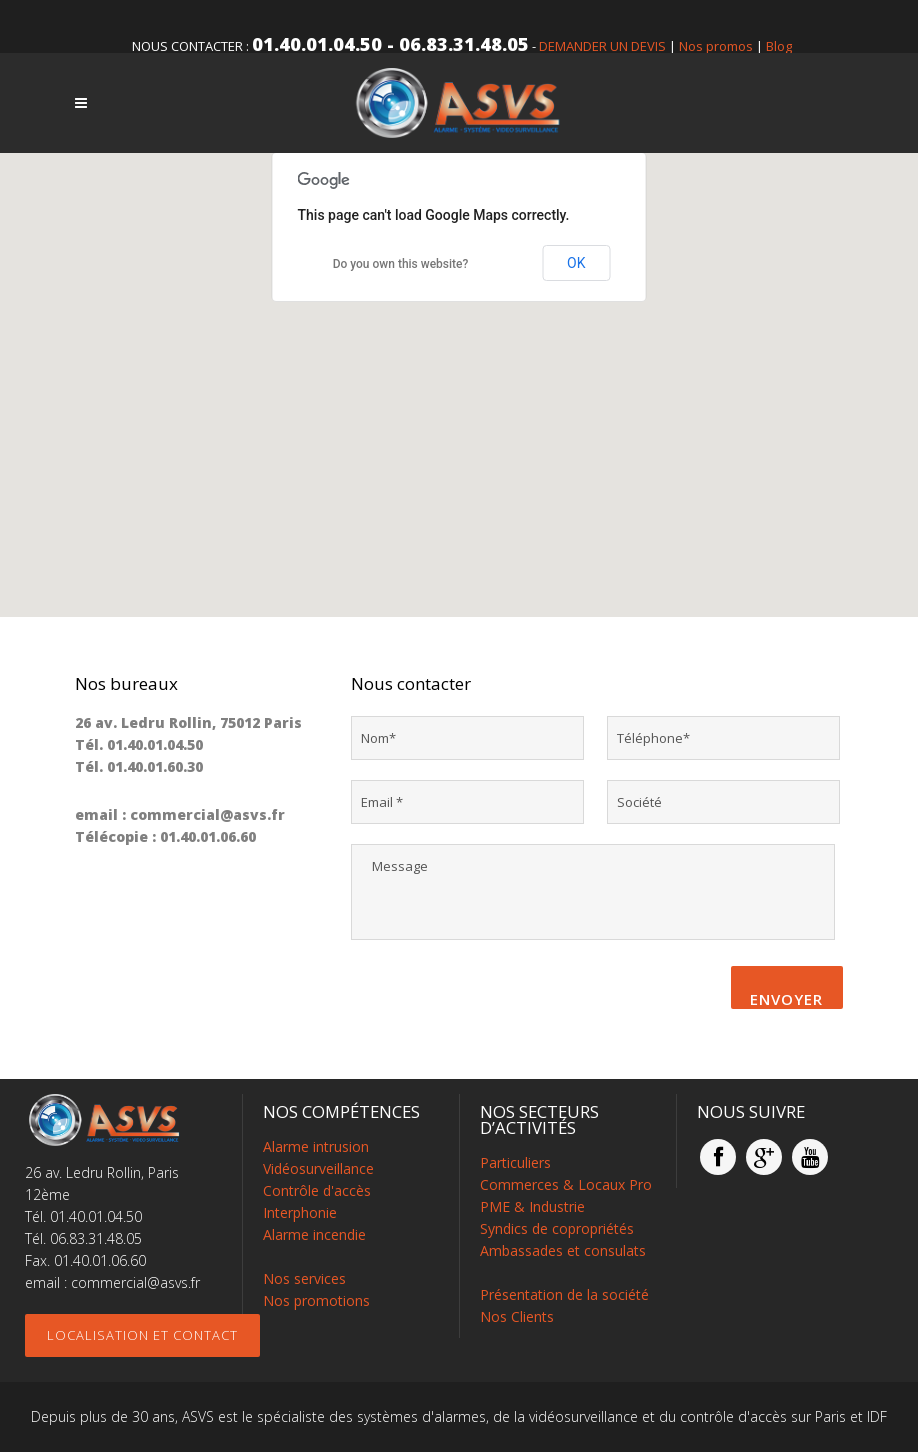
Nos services (304, 1278)
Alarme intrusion (316, 1146)
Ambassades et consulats (563, 1250)
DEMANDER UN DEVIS (602, 46)
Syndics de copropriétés (557, 1228)
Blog (779, 46)
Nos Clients (517, 1316)
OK (576, 263)
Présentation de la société (564, 1294)
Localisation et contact (142, 1335)
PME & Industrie (532, 1206)
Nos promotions (316, 1300)
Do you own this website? (401, 264)
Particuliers (515, 1162)
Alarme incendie (314, 1234)
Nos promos (716, 46)
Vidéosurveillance (318, 1168)
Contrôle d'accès (317, 1190)
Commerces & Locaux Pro (566, 1184)
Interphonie (300, 1212)
